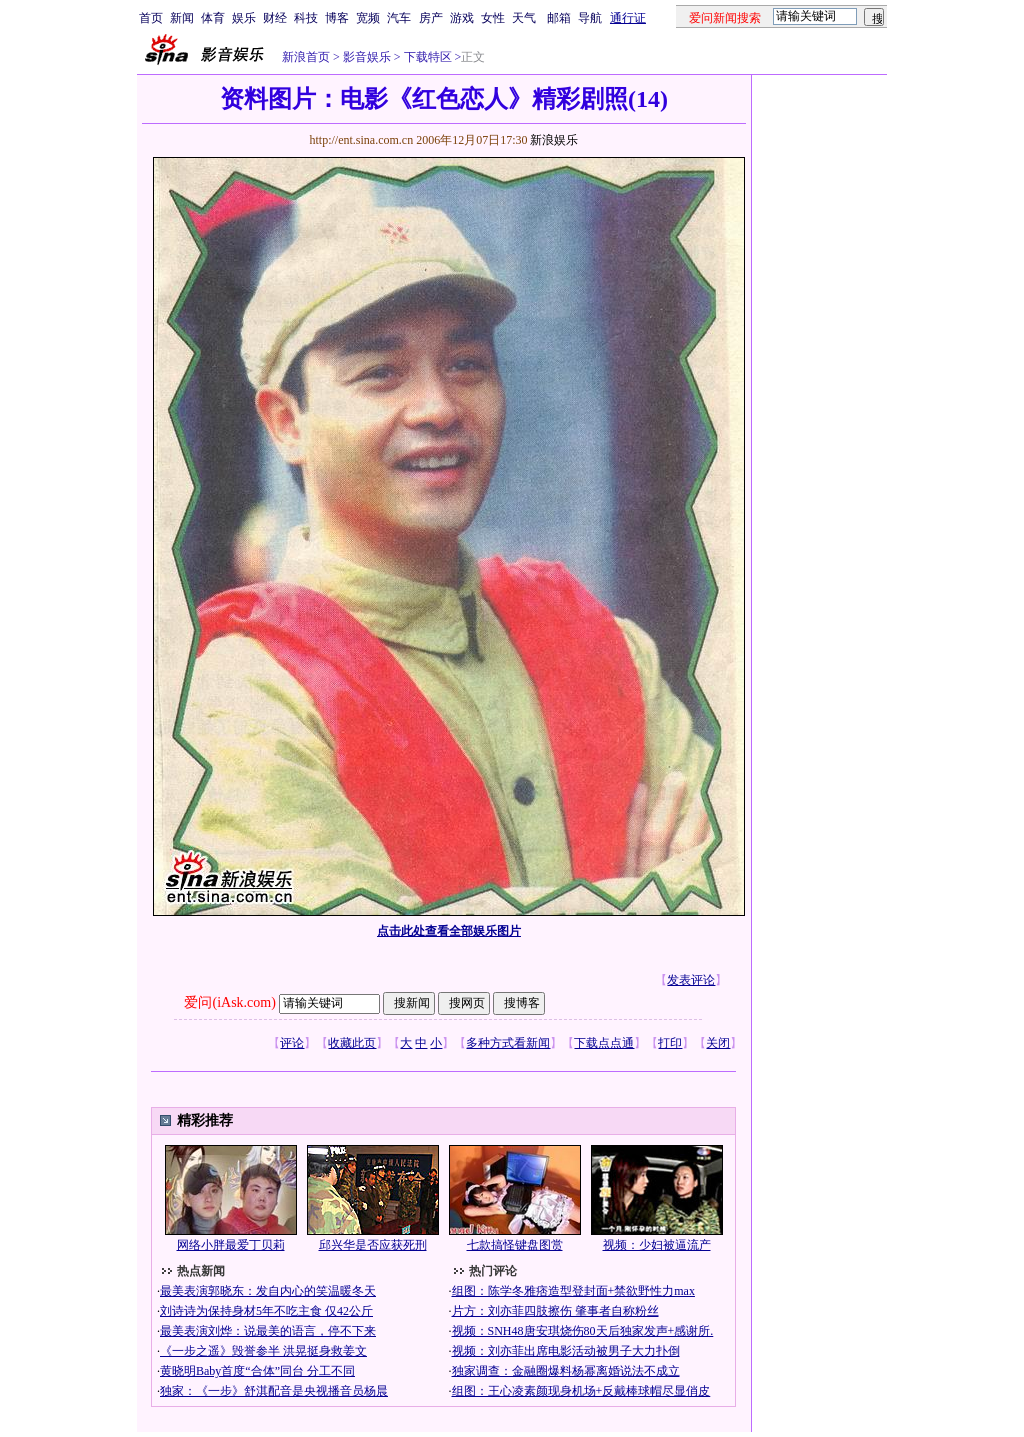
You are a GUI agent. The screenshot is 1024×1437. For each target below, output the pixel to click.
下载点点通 (604, 1043)
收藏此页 (352, 1043)
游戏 (462, 18)
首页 (151, 18)
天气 (524, 18)
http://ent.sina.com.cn (362, 140)
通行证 (628, 18)
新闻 (182, 18)
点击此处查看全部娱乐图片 (449, 931)
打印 (670, 1043)
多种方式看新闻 (508, 1043)
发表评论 (691, 980)
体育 (213, 18)
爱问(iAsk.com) (229, 1002)
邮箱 (559, 18)
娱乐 (244, 18)
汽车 (399, 18)
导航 (590, 18)
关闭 (718, 1043)
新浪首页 (306, 57)
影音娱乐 (367, 57)
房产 (431, 18)
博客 (337, 18)
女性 (493, 18)
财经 (275, 18)
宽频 (368, 18)
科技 (306, 18)
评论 (292, 1043)
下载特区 (426, 57)
